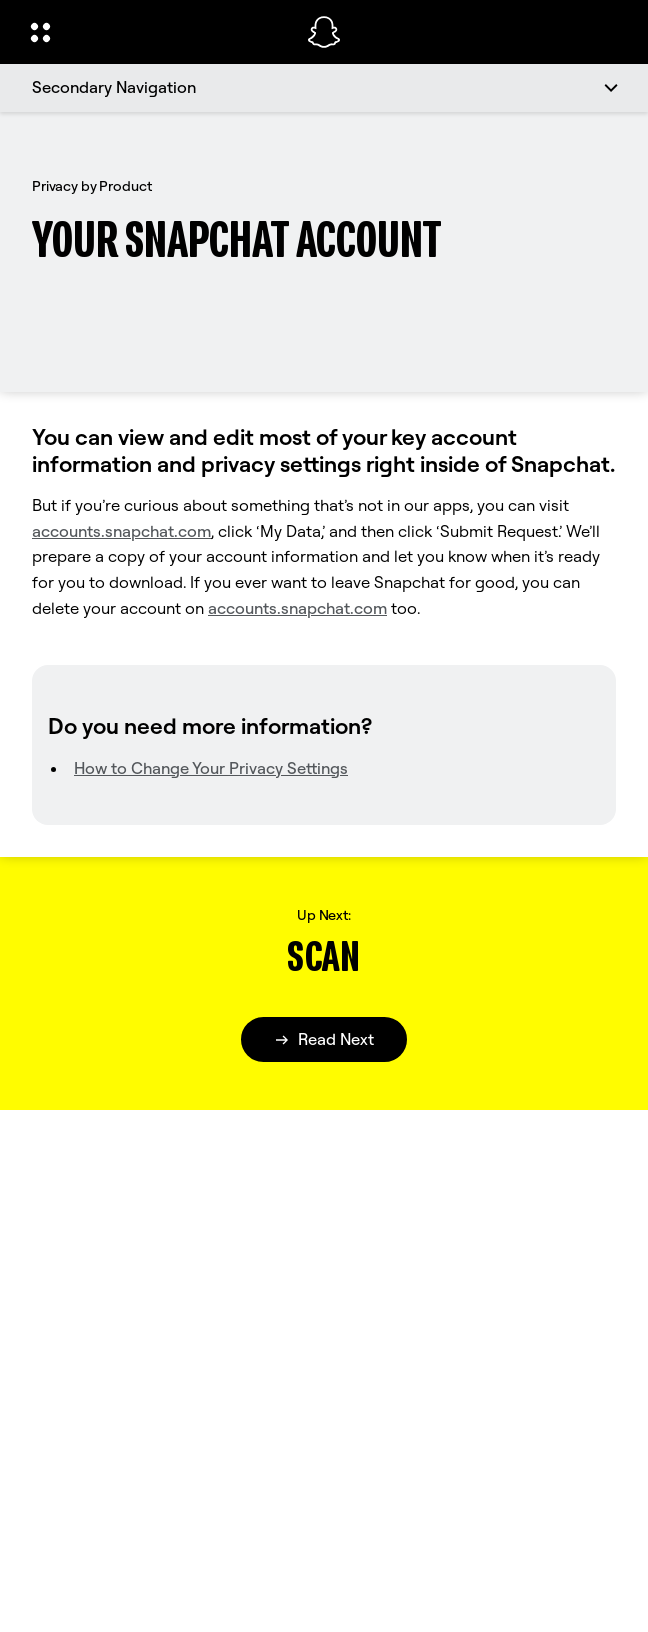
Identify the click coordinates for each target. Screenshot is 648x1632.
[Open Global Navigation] (156, 32)
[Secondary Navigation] (324, 88)
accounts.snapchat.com (121, 531)
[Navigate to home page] (324, 32)
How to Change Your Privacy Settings (211, 768)
